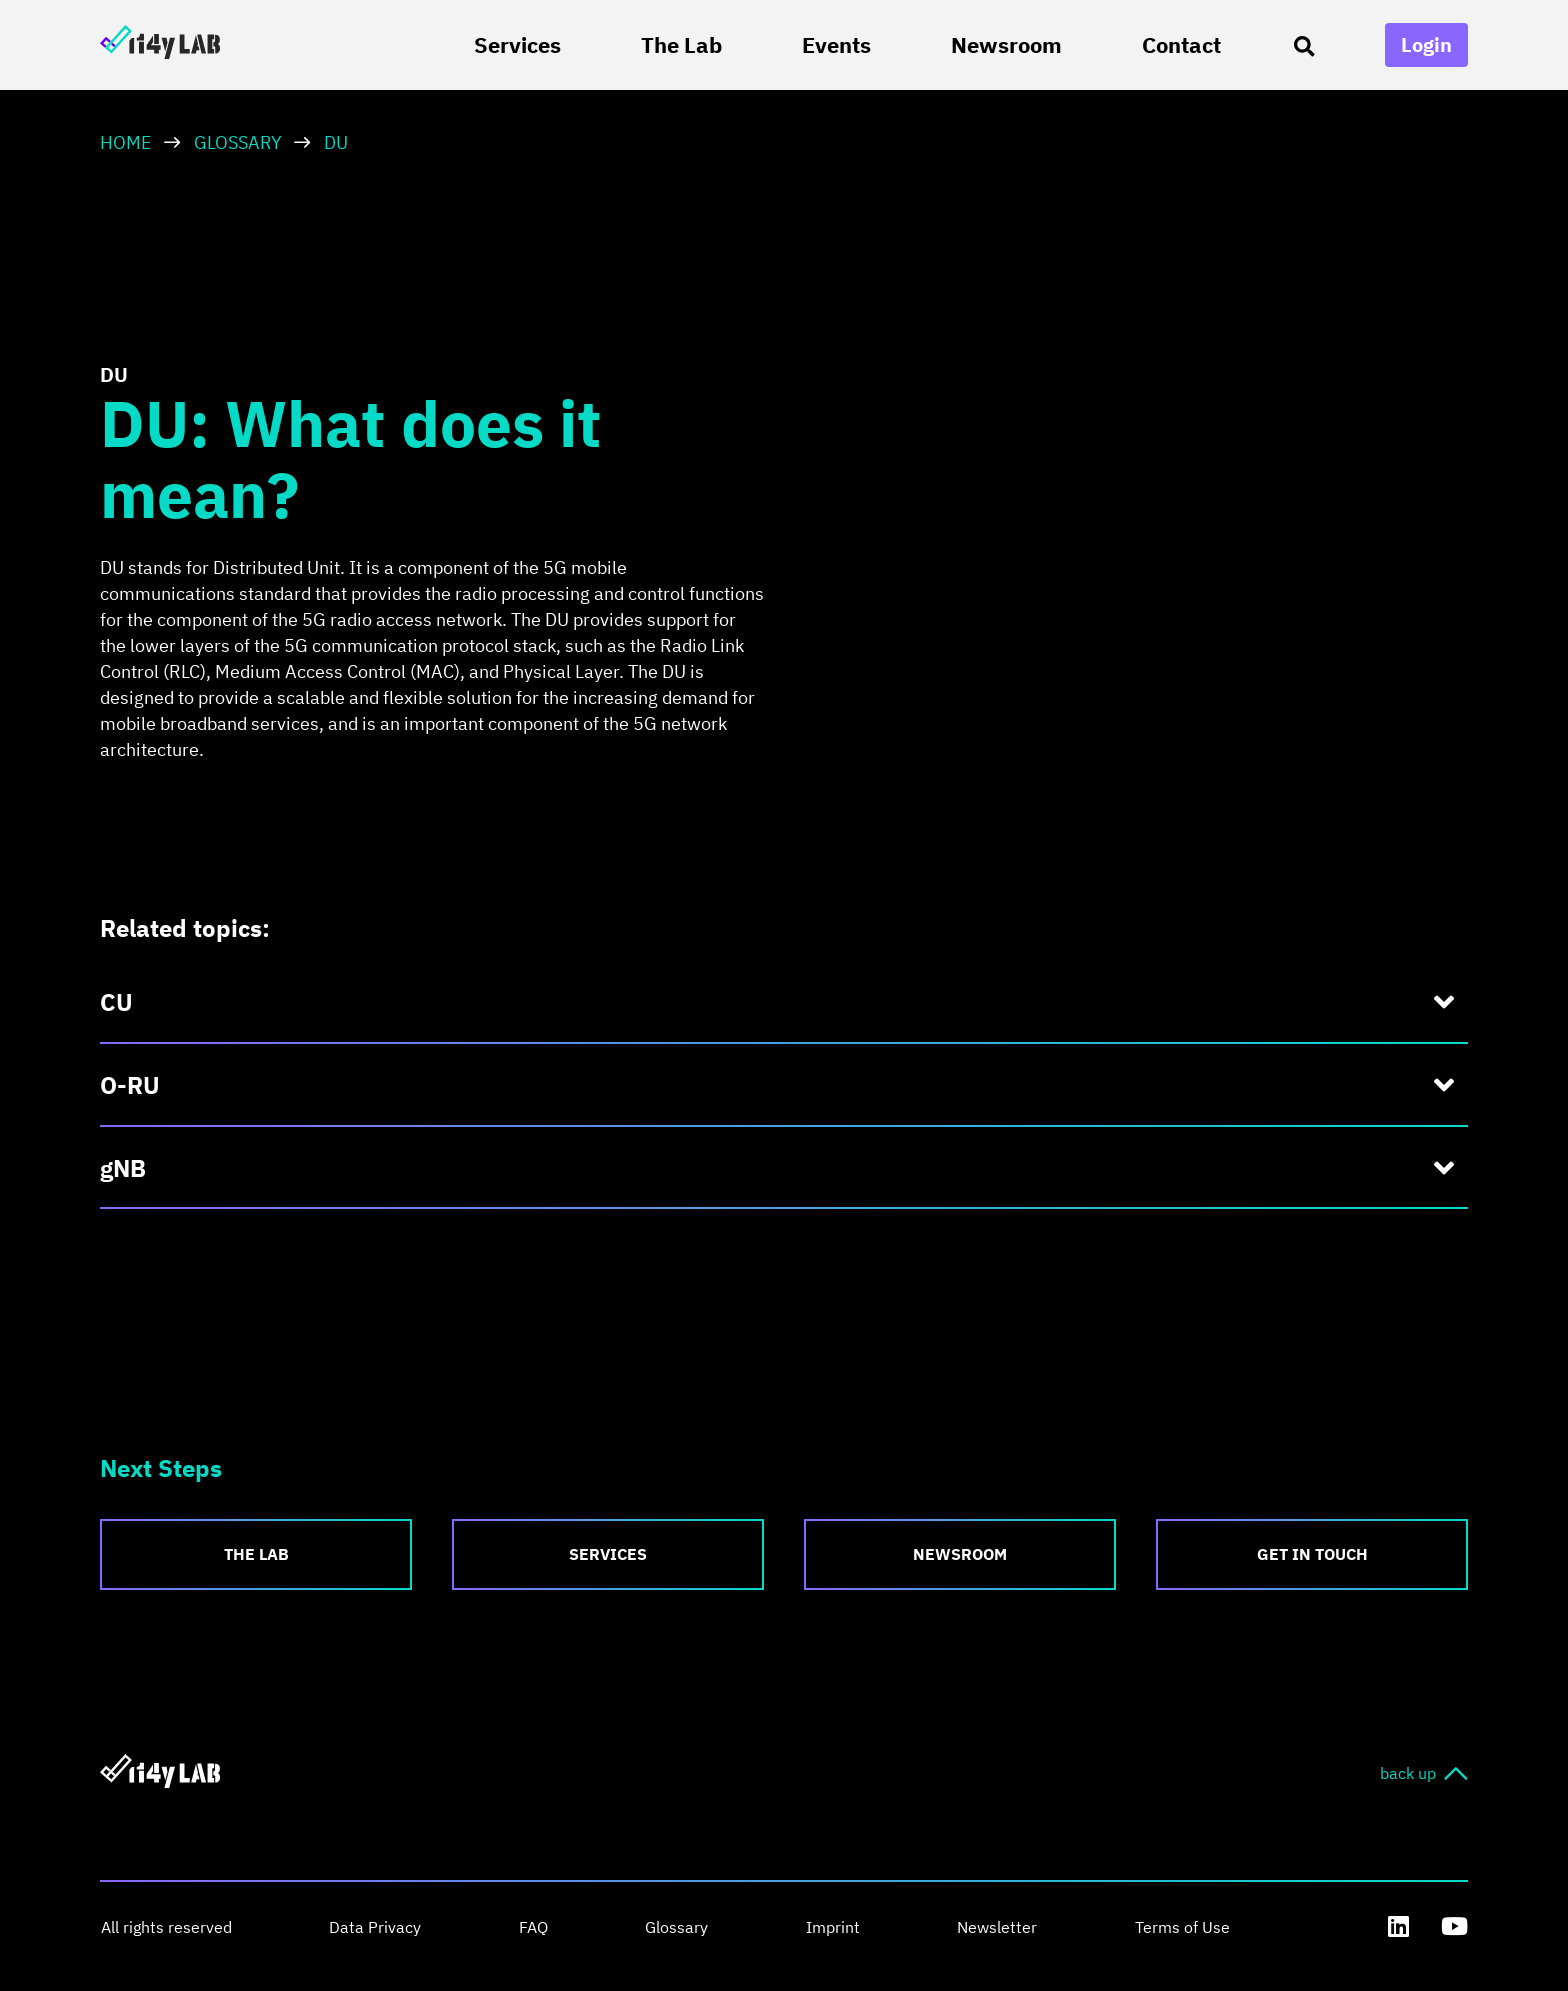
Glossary (238, 142)
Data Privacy (373, 1927)
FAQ (529, 1927)
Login (1426, 44)
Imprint (826, 1927)
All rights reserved (165, 1927)
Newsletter (989, 1927)
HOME (126, 142)
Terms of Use (1172, 1927)
